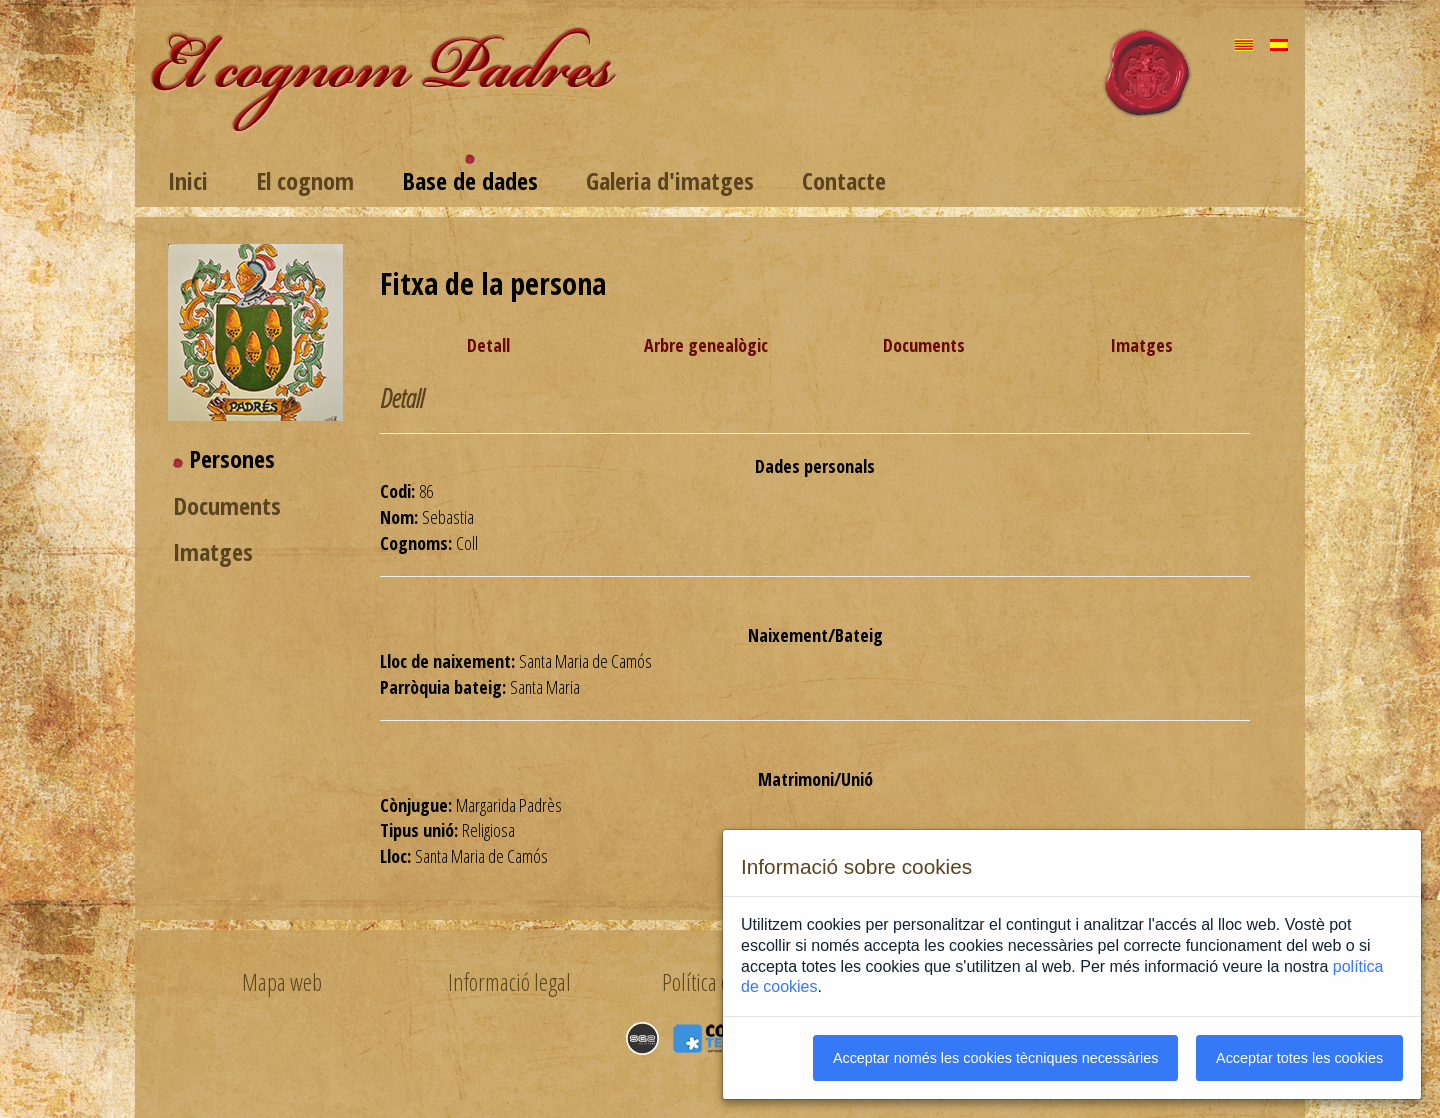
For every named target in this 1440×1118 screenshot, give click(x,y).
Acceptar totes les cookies (1299, 1058)
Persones (232, 458)
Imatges (213, 551)
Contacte (844, 180)
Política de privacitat (737, 982)
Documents (227, 505)
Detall (488, 345)
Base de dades (470, 180)
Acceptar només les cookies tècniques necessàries (996, 1058)
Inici (188, 180)
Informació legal (509, 982)
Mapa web (282, 982)
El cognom (305, 180)
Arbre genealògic (706, 345)
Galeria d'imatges (670, 180)
